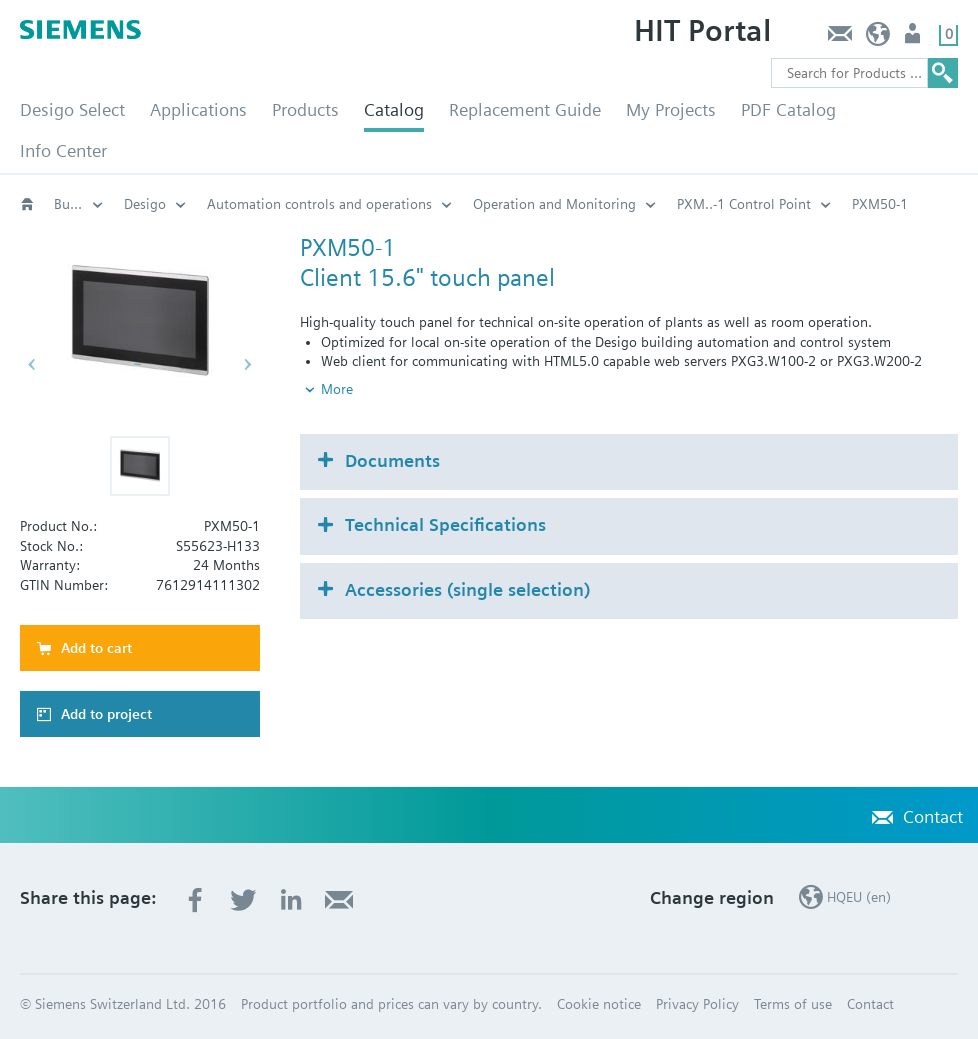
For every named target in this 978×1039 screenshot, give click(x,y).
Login (914, 38)
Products (305, 109)
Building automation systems (79, 204)
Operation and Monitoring (554, 204)
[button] (140, 466)
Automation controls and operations (319, 204)
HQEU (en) (878, 38)
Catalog (394, 109)
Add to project (106, 714)
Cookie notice (599, 1004)
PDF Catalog (788, 109)
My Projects (671, 109)
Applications (198, 109)
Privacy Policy (697, 1004)
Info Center (63, 150)
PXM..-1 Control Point (744, 204)
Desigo (145, 204)
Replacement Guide (525, 109)
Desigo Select (72, 109)
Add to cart (96, 648)
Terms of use (793, 1004)
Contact (839, 38)
